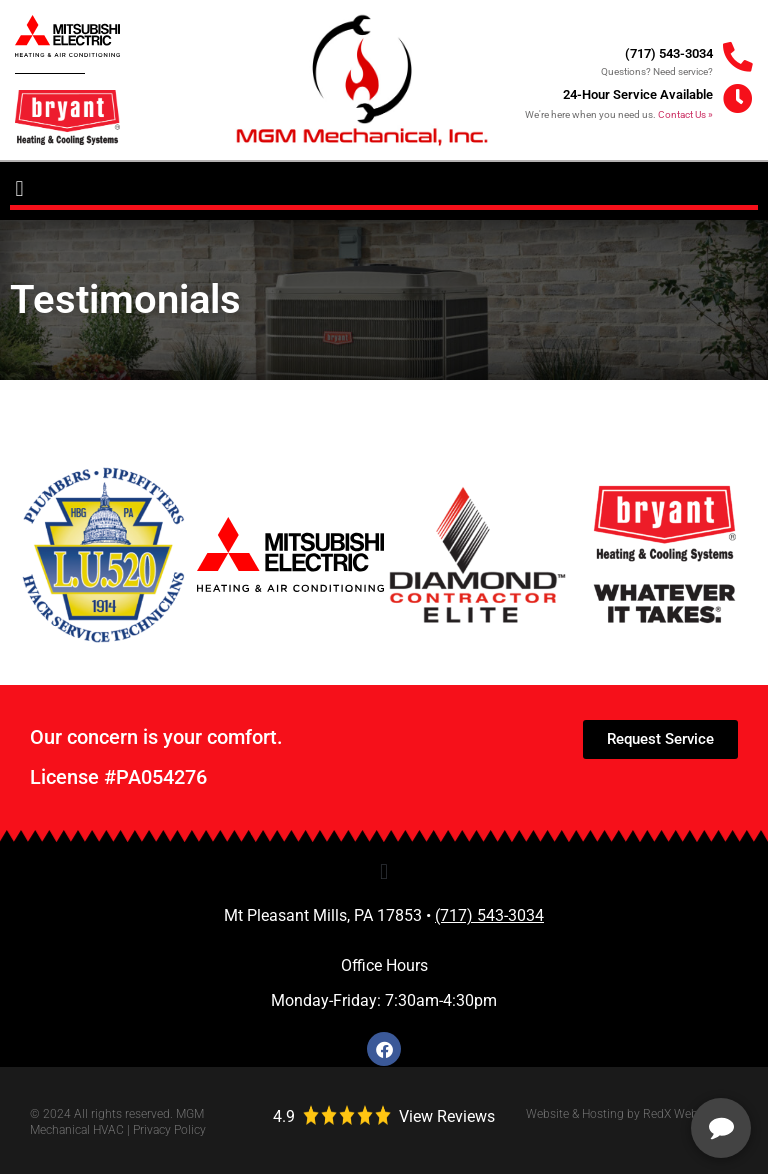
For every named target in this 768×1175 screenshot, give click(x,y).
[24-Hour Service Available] (738, 100)
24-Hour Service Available (638, 94)
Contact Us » (685, 114)
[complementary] (623, 1065)
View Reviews (447, 1117)
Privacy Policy (169, 1131)
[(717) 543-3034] (738, 58)
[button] (19, 189)
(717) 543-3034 (669, 53)
